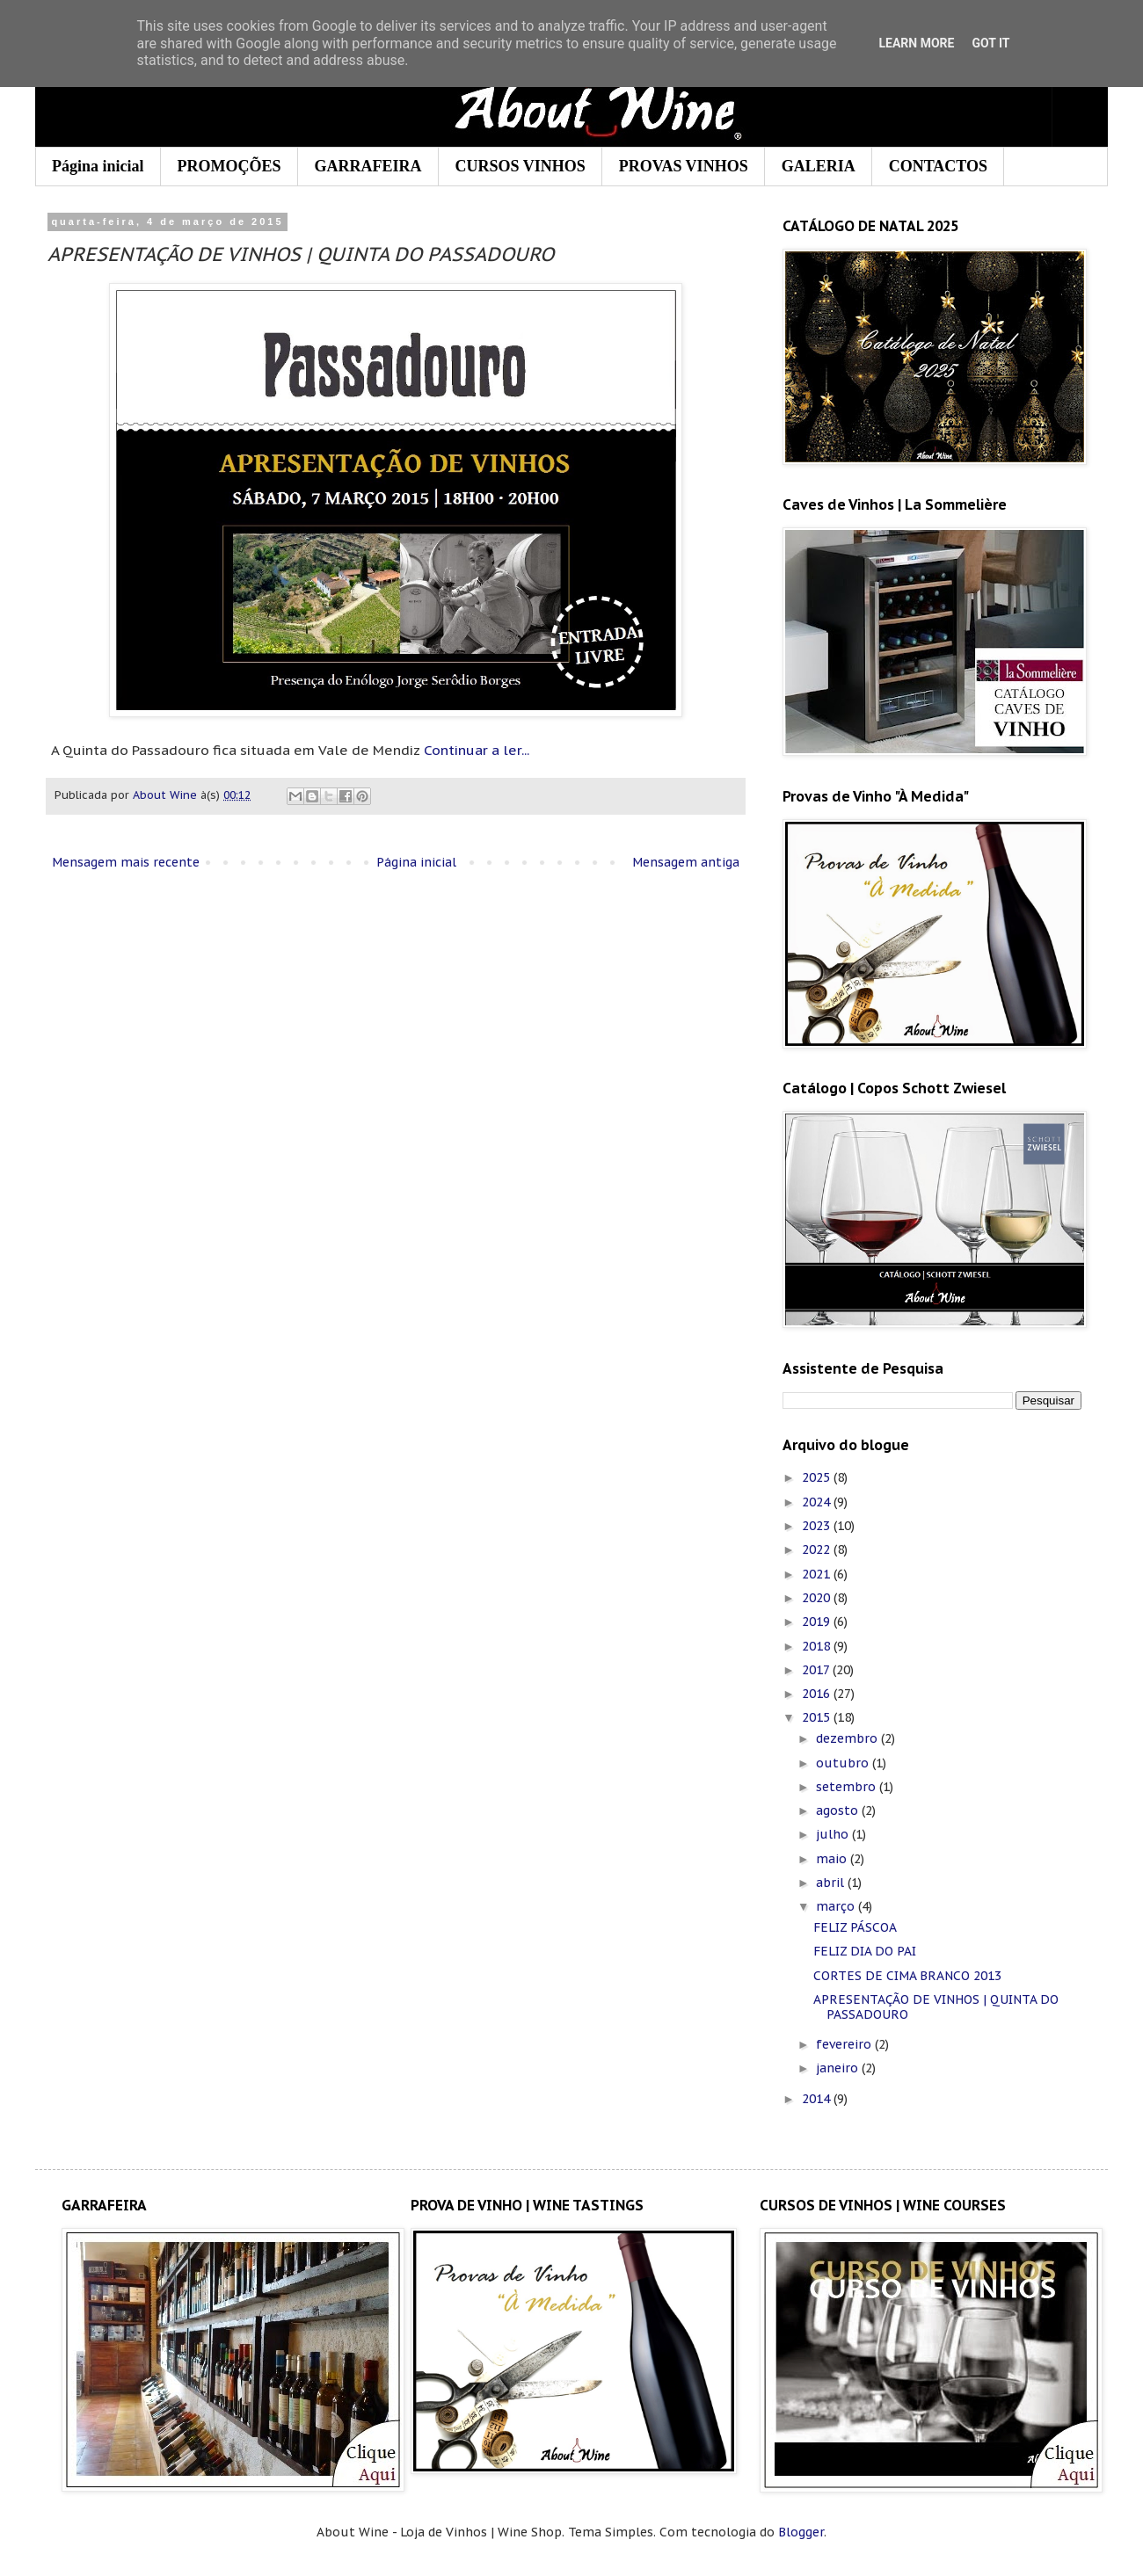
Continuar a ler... (476, 749)
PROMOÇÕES (229, 166)
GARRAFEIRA (368, 166)
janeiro (839, 2068)
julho (834, 1834)
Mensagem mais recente (126, 862)
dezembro (848, 1738)
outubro (844, 1763)
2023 (818, 1526)
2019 (818, 1621)
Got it (990, 43)
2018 (818, 1646)
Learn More (916, 43)
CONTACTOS (938, 166)
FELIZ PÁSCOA (855, 1927)
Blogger (801, 2532)
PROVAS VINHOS (683, 166)
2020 (818, 1598)
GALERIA (818, 166)
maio (833, 1859)
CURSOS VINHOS (520, 166)
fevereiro (845, 2044)
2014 (818, 2099)
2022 (818, 1549)
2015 (818, 1717)
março (837, 1906)
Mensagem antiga (685, 862)
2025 (818, 1477)
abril (832, 1882)
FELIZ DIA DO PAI (864, 1951)
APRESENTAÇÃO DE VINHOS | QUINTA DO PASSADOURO (936, 2007)
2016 (818, 1694)
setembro (847, 1787)
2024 (818, 1502)
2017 (817, 1670)
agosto (839, 1810)
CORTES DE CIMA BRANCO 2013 (907, 1976)
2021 (818, 1574)
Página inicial (98, 166)
